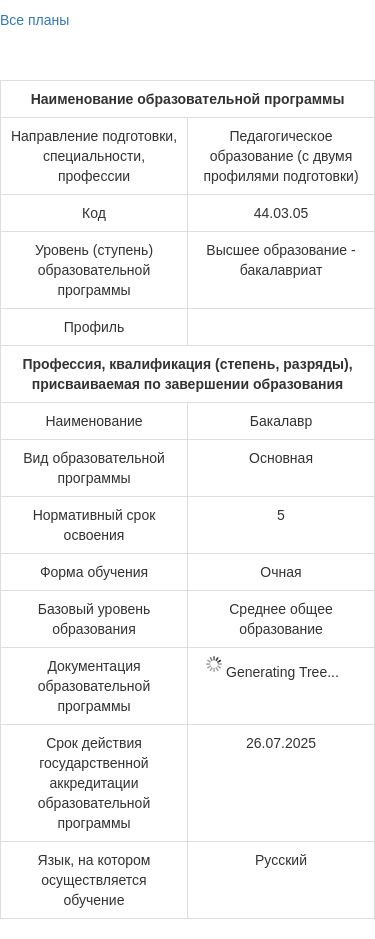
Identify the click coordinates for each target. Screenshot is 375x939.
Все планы (34, 20)
